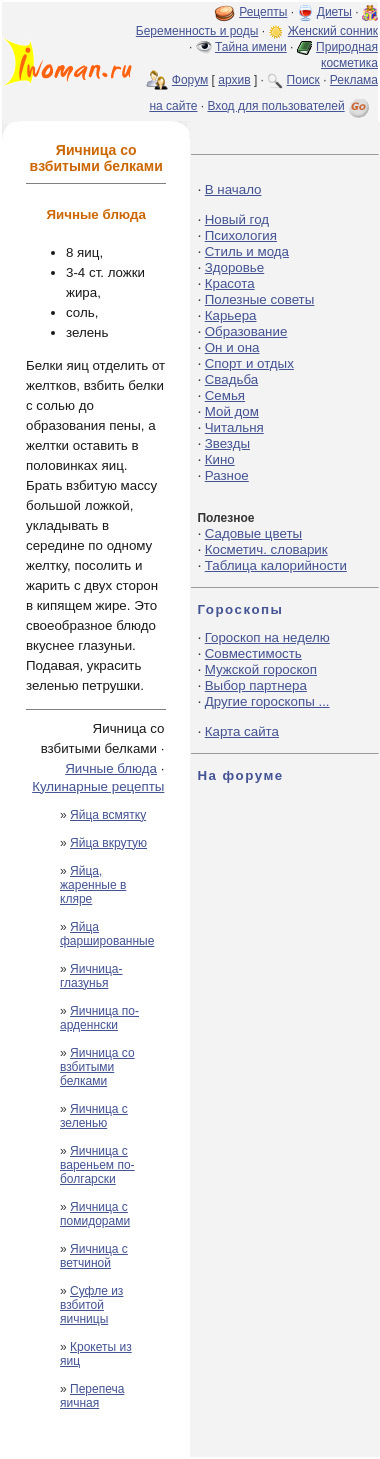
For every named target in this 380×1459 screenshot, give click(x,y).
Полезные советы (260, 299)
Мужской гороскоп (261, 669)
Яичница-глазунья (91, 976)
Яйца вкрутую (108, 843)
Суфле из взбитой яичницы (91, 1305)
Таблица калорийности (276, 565)
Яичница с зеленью (94, 1116)
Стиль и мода (247, 251)
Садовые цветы (253, 533)
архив (234, 80)
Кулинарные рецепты (98, 786)
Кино (220, 459)
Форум (190, 80)
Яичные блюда (111, 768)
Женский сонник (333, 31)
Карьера (231, 315)
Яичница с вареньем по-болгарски (97, 1165)
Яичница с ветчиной (94, 1256)
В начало (233, 189)
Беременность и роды (197, 31)
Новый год (237, 219)
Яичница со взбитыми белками (97, 1067)
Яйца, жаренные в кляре (93, 885)
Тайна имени (251, 47)
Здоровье (235, 267)
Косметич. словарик (266, 549)
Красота (230, 283)
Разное (227, 475)
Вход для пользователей (290, 106)
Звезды (227, 443)
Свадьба (231, 379)
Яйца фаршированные (107, 934)
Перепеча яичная (92, 1396)
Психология (241, 235)
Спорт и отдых (249, 363)
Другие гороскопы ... (267, 701)
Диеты (334, 12)
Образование (246, 331)
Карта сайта (242, 731)
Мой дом (232, 411)
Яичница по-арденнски (99, 1018)
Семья (225, 395)
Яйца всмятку (108, 815)
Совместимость (253, 653)
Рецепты (263, 12)
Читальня (234, 427)
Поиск (303, 80)
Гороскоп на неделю (267, 637)
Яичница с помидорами (95, 1214)
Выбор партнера (256, 685)
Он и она (232, 347)
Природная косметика (347, 55)
